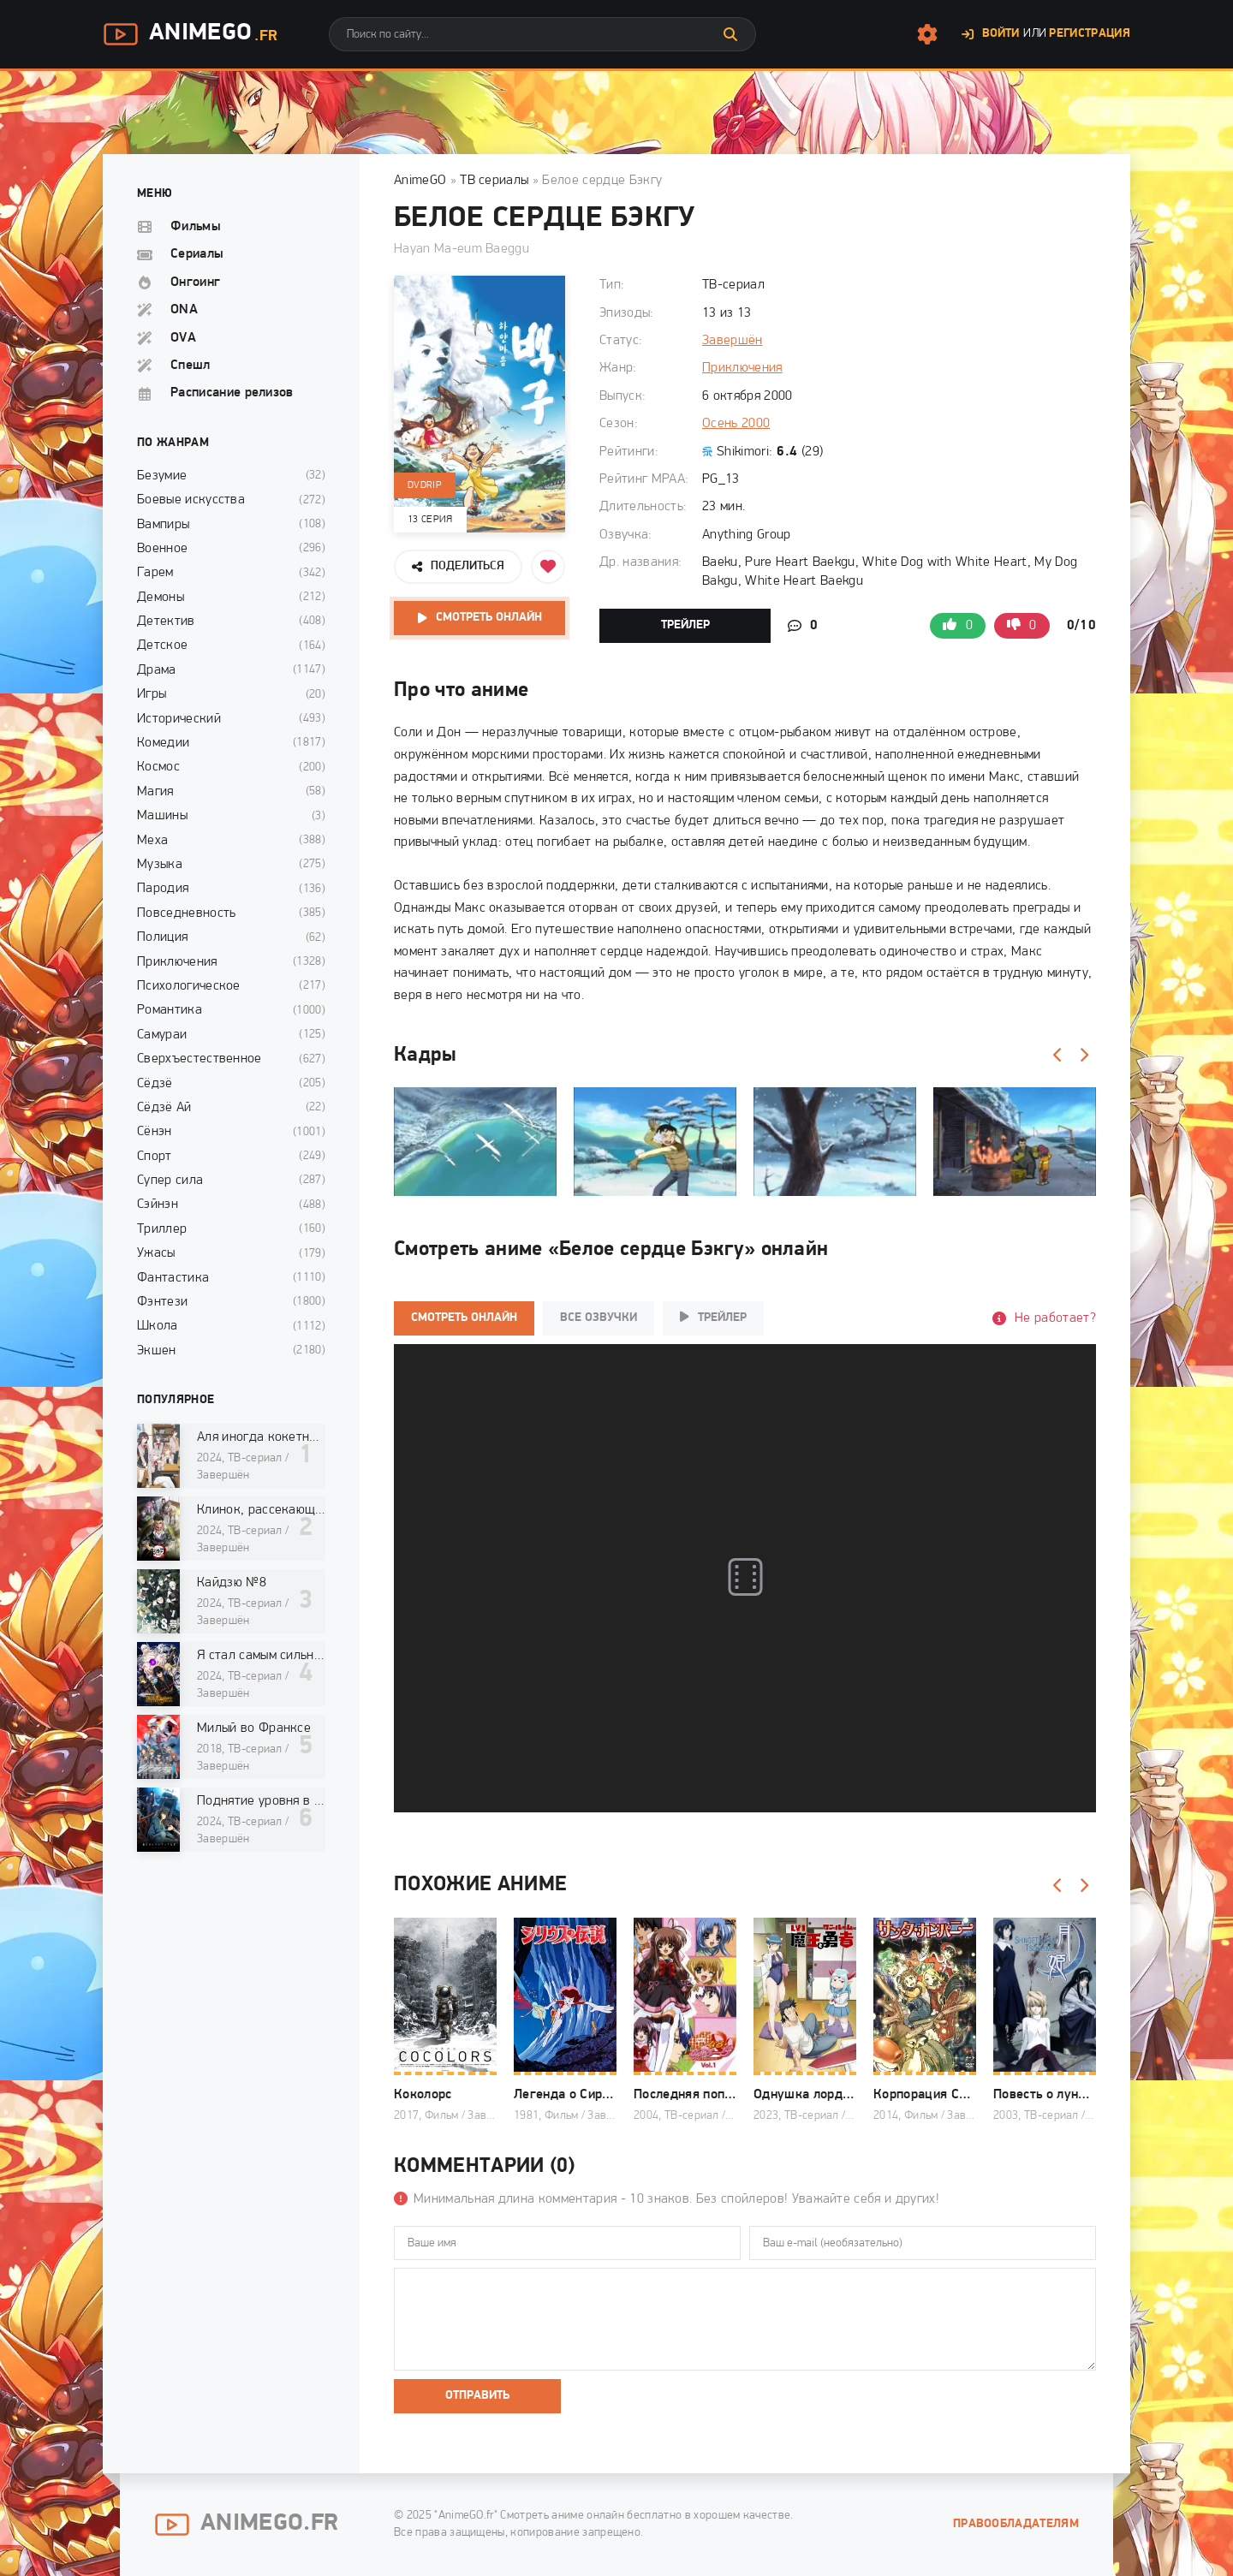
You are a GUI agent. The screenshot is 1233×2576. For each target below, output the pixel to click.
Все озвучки (598, 1318)
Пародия (162, 888)
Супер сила (170, 1180)
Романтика (169, 1010)
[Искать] (730, 34)
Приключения (742, 368)
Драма (156, 670)
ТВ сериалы (494, 180)
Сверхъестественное (199, 1059)
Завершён (732, 341)
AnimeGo (190, 34)
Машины (162, 816)
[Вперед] (1083, 1055)
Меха (152, 841)
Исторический (179, 719)
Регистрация (1089, 33)
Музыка (159, 865)
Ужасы (156, 1253)
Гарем (155, 573)
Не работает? (1055, 1318)
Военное (162, 549)
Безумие (162, 476)
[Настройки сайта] (927, 34)
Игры (151, 694)
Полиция (162, 937)
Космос (158, 767)
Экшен (156, 1351)
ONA (184, 310)
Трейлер (685, 625)
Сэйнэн (157, 1204)
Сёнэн (154, 1132)
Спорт (154, 1156)
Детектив (166, 621)
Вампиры (163, 525)
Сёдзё (155, 1084)
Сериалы (196, 254)
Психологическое (189, 986)
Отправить (477, 2395)
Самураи (162, 1035)
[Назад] (1057, 1055)
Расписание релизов (232, 393)
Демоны (160, 597)
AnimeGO (420, 180)
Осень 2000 (736, 424)
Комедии (163, 743)
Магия (155, 792)
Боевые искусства (191, 500)
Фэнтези (162, 1302)
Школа (157, 1326)
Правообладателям (1016, 2524)
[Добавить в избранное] (548, 567)
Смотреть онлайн (489, 617)
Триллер (162, 1229)
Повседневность (186, 913)
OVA (183, 338)
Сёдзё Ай (164, 1108)
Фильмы (195, 227)
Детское (162, 645)
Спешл (190, 365)
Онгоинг (195, 282)
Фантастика (173, 1278)
